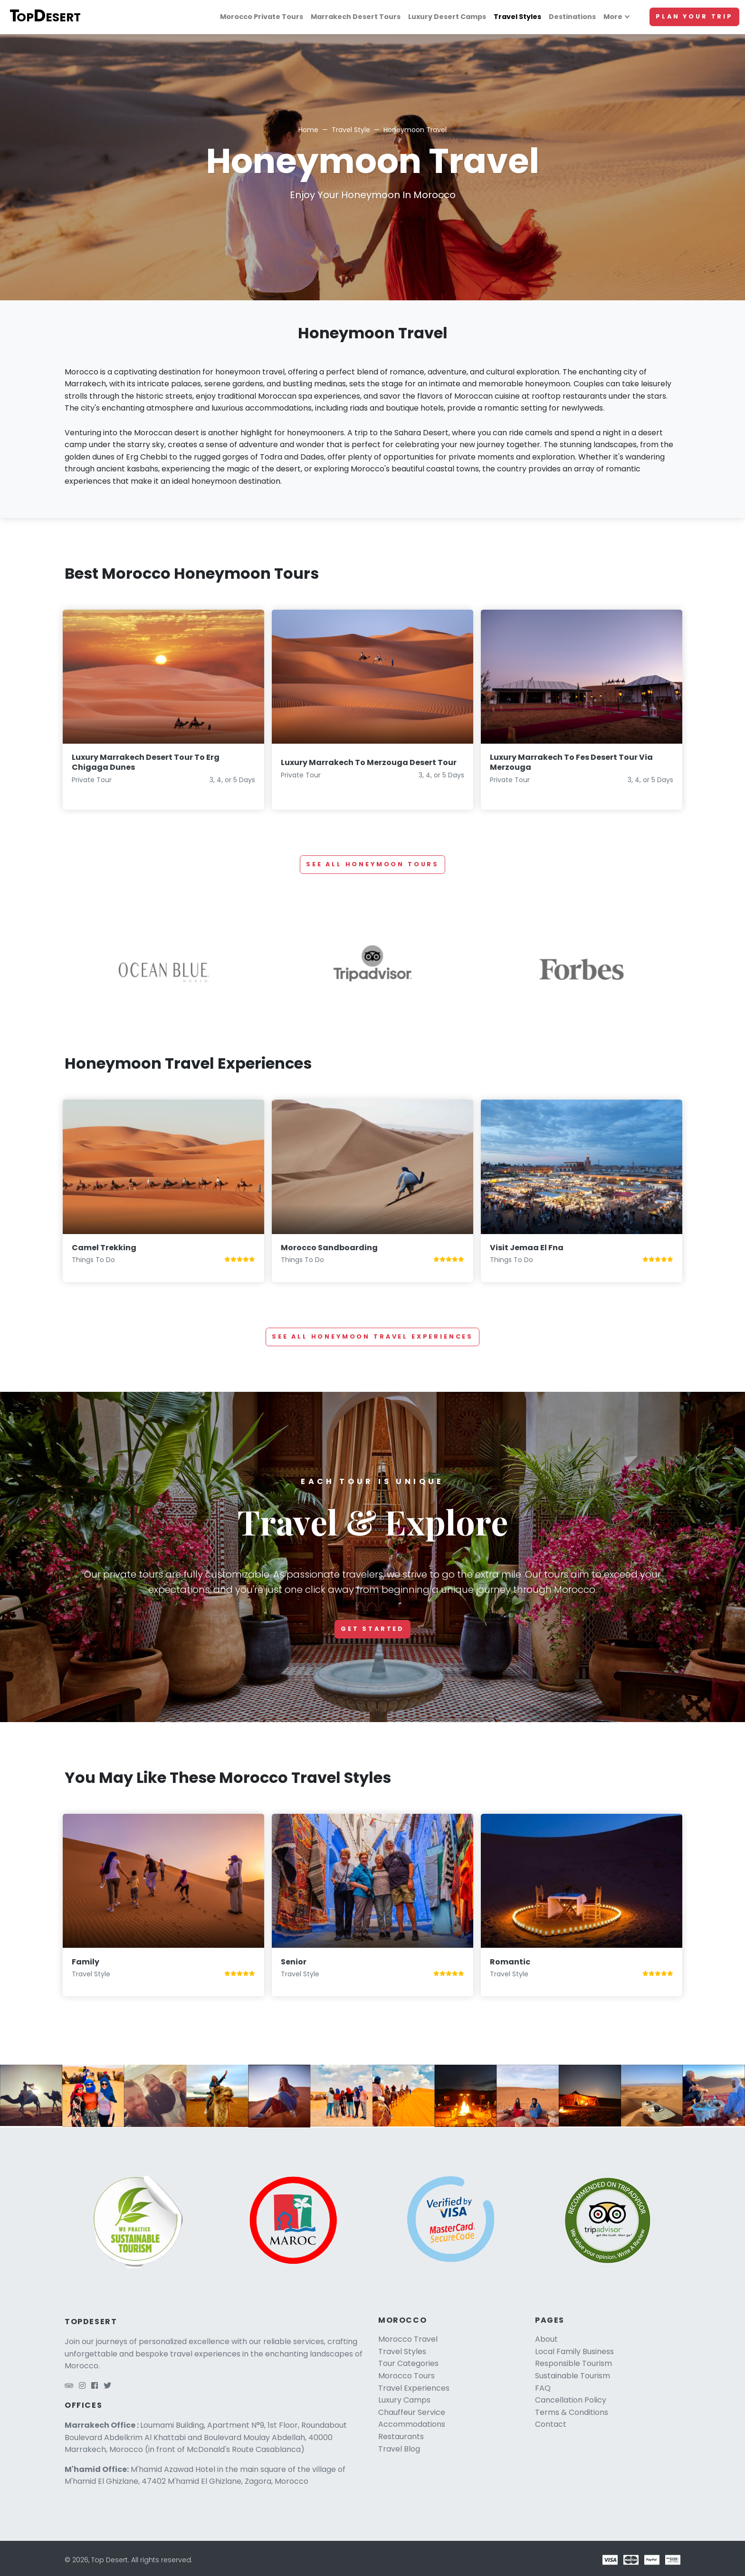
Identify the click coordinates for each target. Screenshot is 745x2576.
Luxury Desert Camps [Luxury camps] (447, 16)
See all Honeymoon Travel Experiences (372, 1336)
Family (85, 1961)
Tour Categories (408, 2363)
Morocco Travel (408, 2339)
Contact (550, 2424)
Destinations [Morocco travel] (572, 16)
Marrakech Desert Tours (356, 16)
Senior (293, 1961)
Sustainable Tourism (572, 2375)
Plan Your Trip (694, 16)
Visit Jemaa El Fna (527, 1247)
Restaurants (401, 2436)
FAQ (543, 2388)
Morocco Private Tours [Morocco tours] (261, 16)
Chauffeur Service (411, 2412)
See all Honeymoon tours (372, 864)
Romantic (510, 1961)
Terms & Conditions (571, 2412)
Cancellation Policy (570, 2399)
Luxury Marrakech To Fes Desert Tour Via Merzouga (571, 762)
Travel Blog (399, 2448)
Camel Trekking (104, 1247)
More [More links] (612, 16)
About (546, 2339)
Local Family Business (574, 2351)
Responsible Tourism (573, 2363)
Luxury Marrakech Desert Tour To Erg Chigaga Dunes (146, 762)
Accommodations (411, 2424)
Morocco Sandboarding (329, 1247)
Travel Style (351, 129)
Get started (372, 1629)
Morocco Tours (406, 2375)
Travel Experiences (413, 2388)
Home (308, 129)
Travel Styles (402, 2351)
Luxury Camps (404, 2399)
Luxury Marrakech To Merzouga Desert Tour (369, 762)
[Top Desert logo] (50, 17)
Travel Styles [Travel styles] (517, 16)
